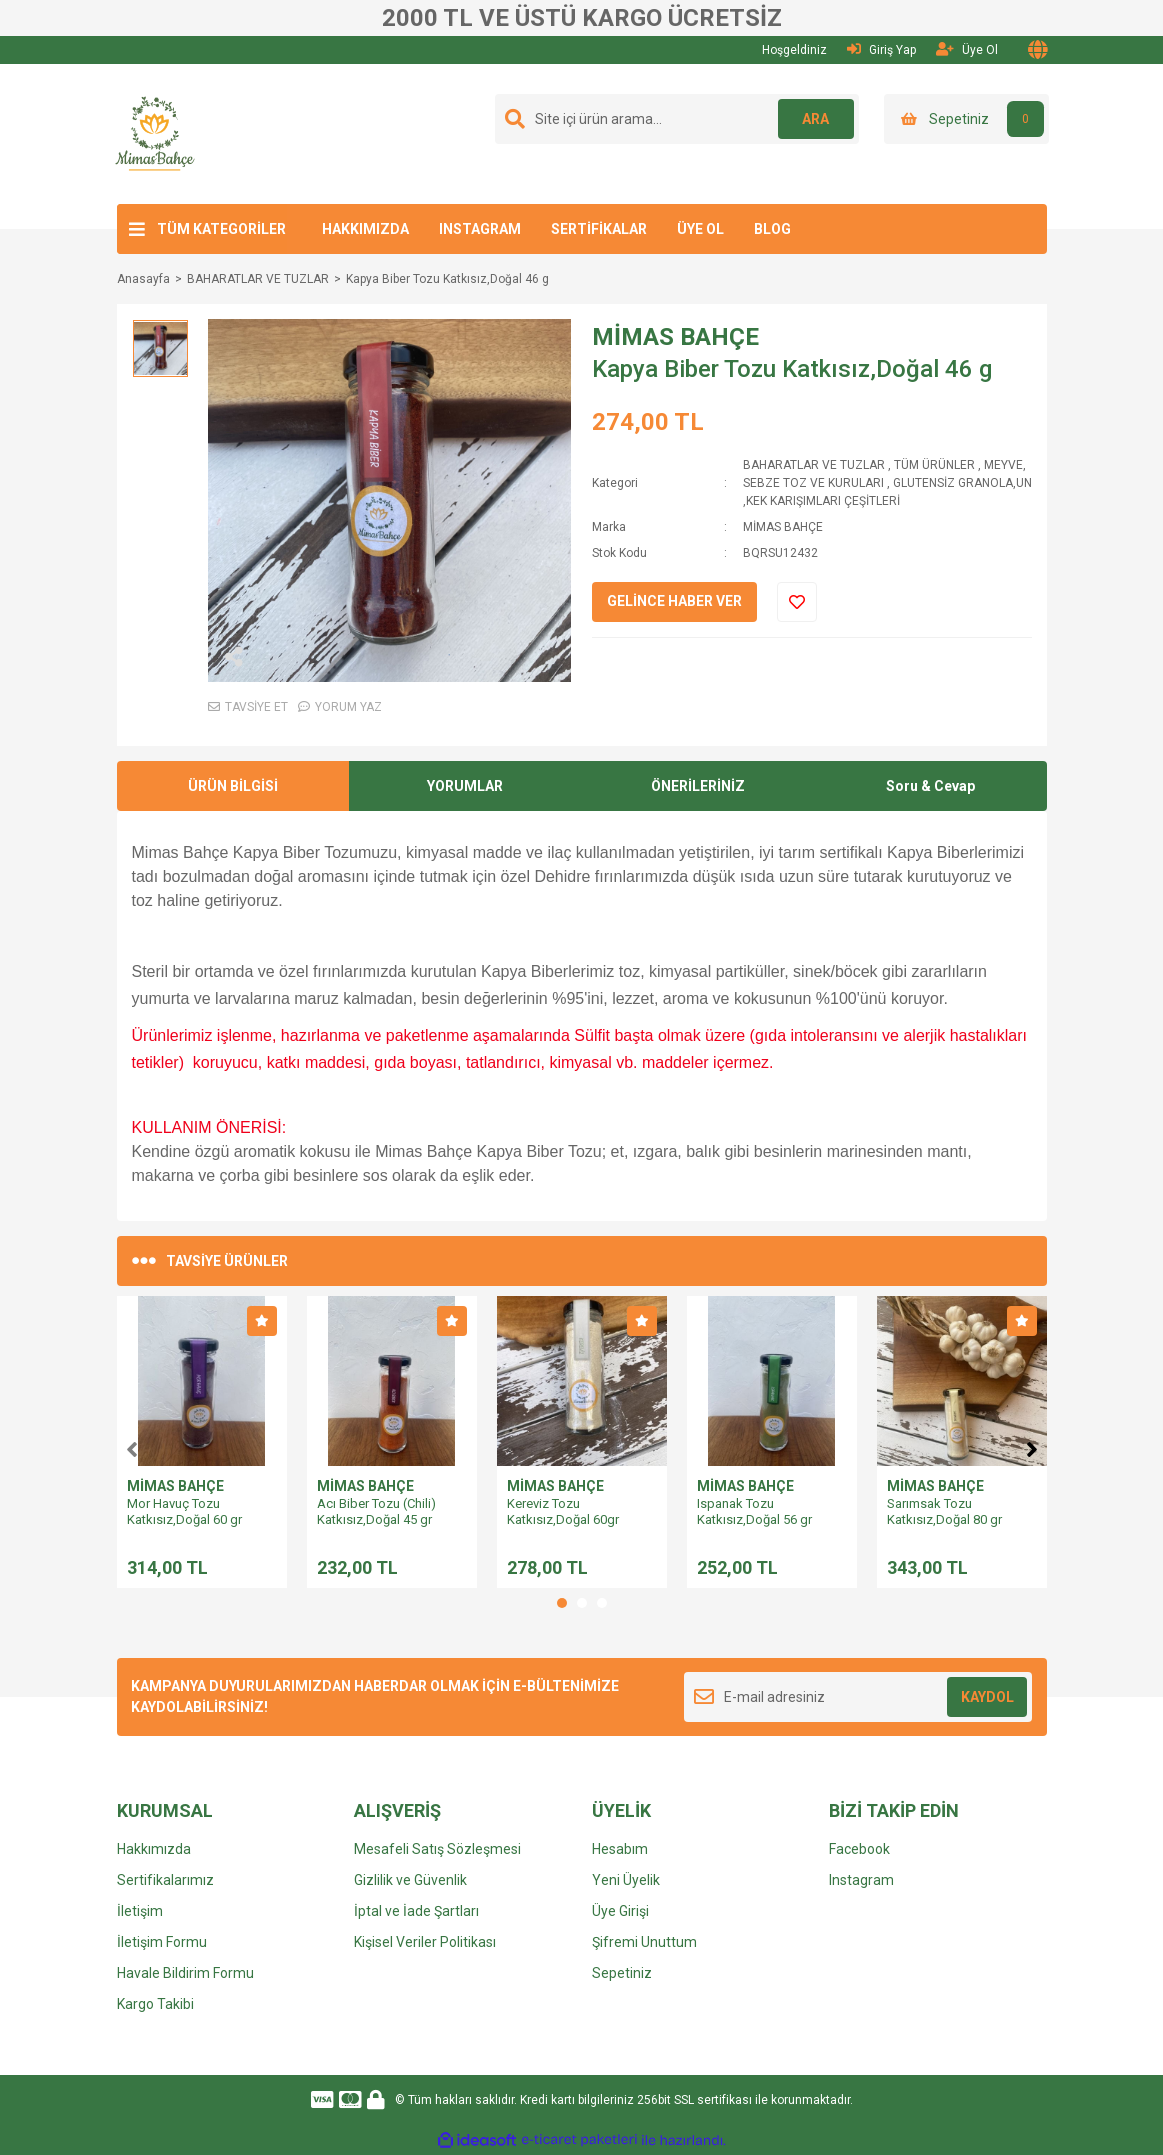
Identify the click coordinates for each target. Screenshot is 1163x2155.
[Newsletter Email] (858, 1697)
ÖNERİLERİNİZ (698, 786)
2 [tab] (582, 1603)
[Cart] (966, 119)
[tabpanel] (202, 1442)
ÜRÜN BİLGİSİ (233, 786)
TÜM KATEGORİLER (221, 229)
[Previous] (132, 1447)
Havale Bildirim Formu (185, 1973)
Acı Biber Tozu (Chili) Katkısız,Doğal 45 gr (376, 1511)
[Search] (677, 119)
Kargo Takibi (155, 2004)
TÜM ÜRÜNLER (934, 465)
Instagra (855, 1880)
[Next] (1032, 1447)
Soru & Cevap (930, 786)
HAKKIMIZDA (365, 229)
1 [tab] (562, 1603)
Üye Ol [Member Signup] (967, 49)
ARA (813, 119)
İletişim (140, 1911)
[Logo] (155, 133)
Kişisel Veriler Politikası (425, 1942)
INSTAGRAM (480, 229)
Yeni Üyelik (626, 1880)
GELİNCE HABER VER (674, 601)
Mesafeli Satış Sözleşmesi (437, 1849)
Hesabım (620, 1849)
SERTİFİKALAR (599, 229)
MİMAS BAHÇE (675, 337)
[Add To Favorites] (797, 602)
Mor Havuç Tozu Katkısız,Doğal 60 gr (184, 1511)
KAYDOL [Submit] (987, 1697)
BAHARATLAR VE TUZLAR (814, 465)
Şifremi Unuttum (644, 1942)
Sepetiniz (622, 1973)
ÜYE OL (700, 229)
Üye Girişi (620, 1911)
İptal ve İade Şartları (416, 1911)
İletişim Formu (162, 1942)
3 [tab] (602, 1603)
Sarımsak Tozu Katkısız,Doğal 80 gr (944, 1511)
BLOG (772, 229)
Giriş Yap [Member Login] (881, 49)
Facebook (859, 1849)
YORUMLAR (465, 786)
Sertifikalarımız (165, 1880)
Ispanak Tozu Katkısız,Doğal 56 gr (754, 1511)
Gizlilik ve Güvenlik (410, 1880)
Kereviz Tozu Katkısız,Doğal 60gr (563, 1511)
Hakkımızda (154, 1849)
